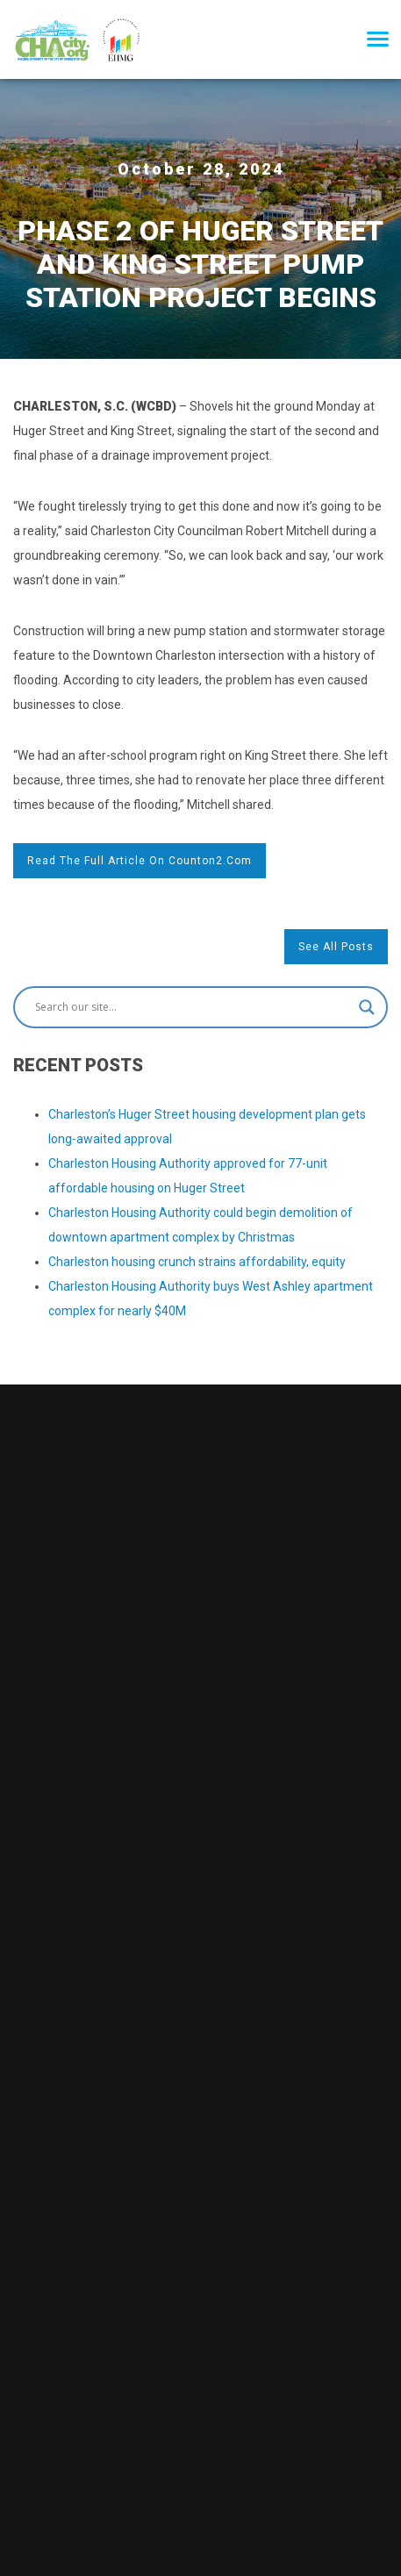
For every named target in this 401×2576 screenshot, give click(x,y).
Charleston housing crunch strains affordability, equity (197, 1262)
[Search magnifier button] (366, 1007)
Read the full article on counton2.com (139, 861)
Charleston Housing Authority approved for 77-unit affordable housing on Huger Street (187, 1175)
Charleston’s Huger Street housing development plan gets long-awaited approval (207, 1126)
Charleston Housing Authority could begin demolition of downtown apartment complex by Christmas (200, 1225)
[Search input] (192, 1007)
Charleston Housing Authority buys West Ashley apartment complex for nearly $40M (210, 1298)
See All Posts (336, 947)
